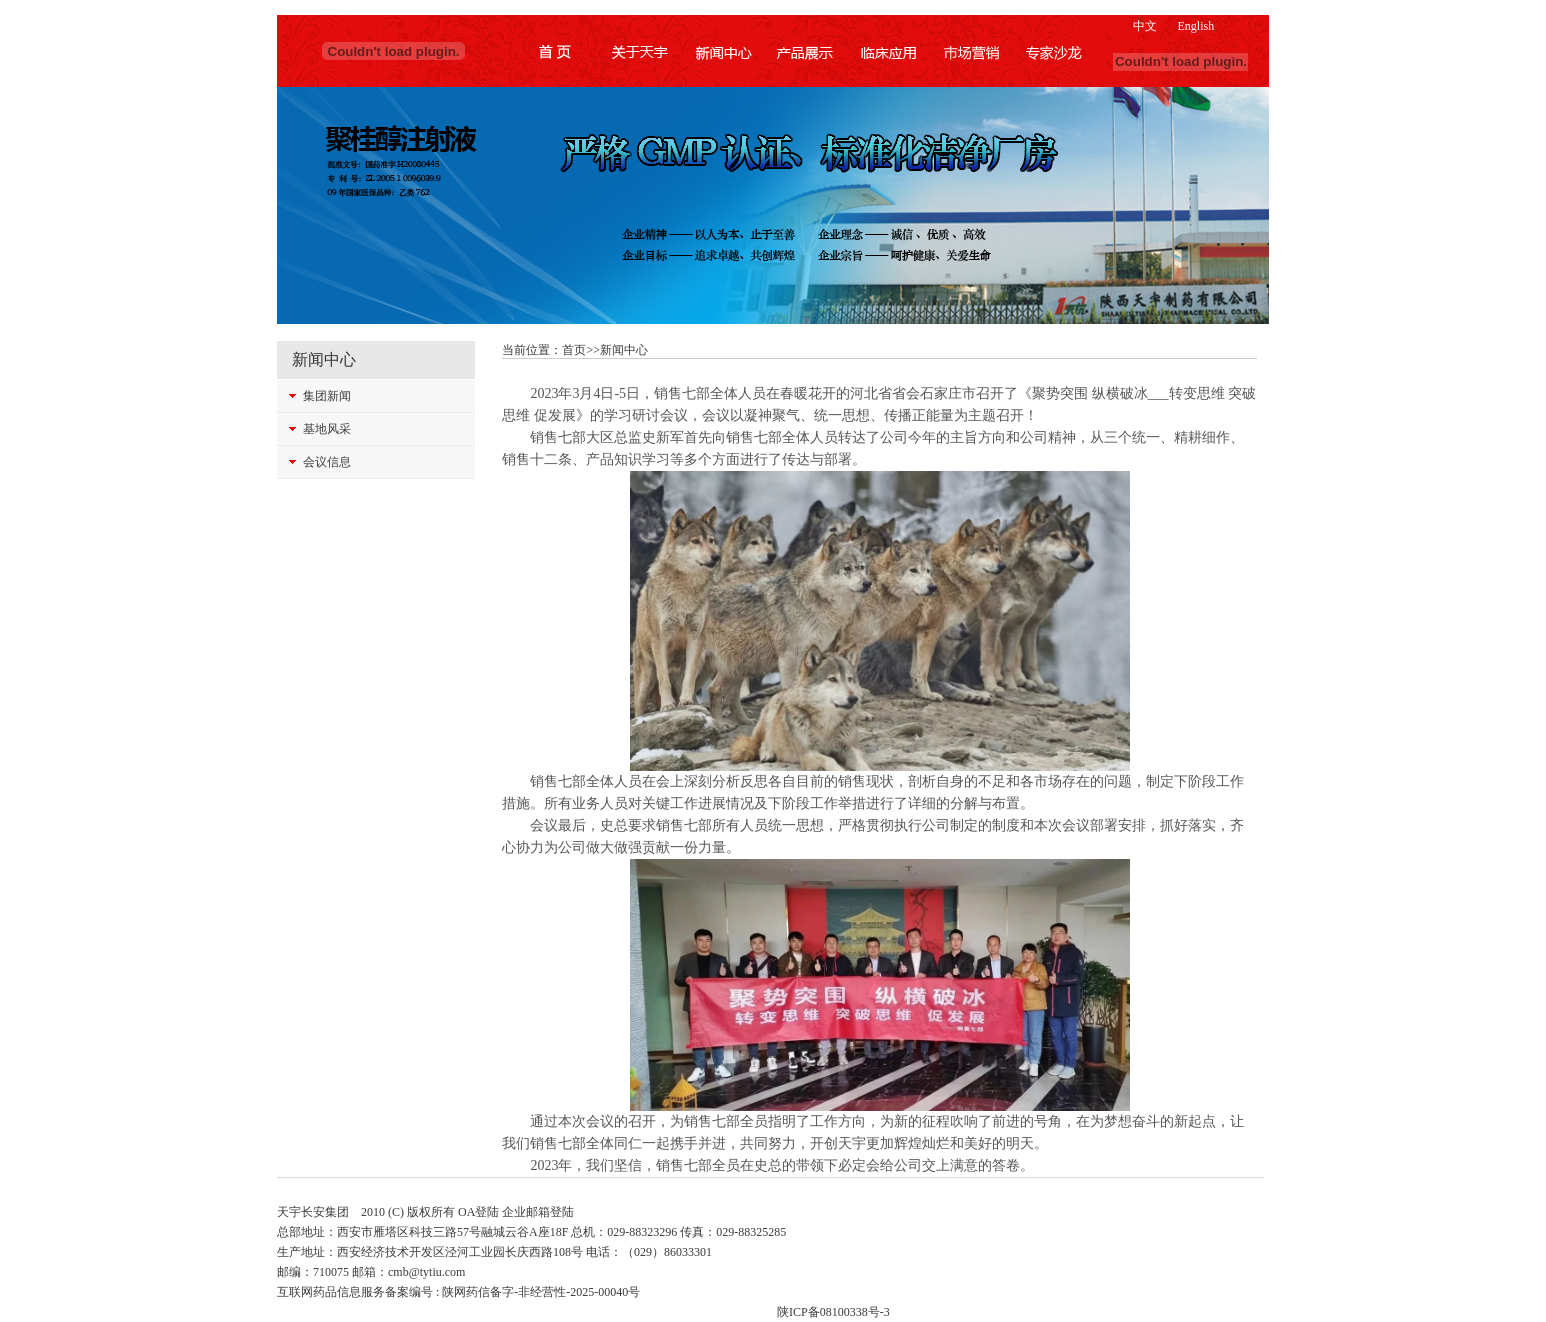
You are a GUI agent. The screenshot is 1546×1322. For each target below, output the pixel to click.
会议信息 (327, 462)
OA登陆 (478, 1212)
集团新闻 (327, 396)
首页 (574, 350)
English (1195, 26)
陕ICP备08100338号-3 (833, 1312)
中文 (1145, 26)
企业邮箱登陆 (538, 1212)
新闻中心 (624, 350)
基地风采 (327, 429)
